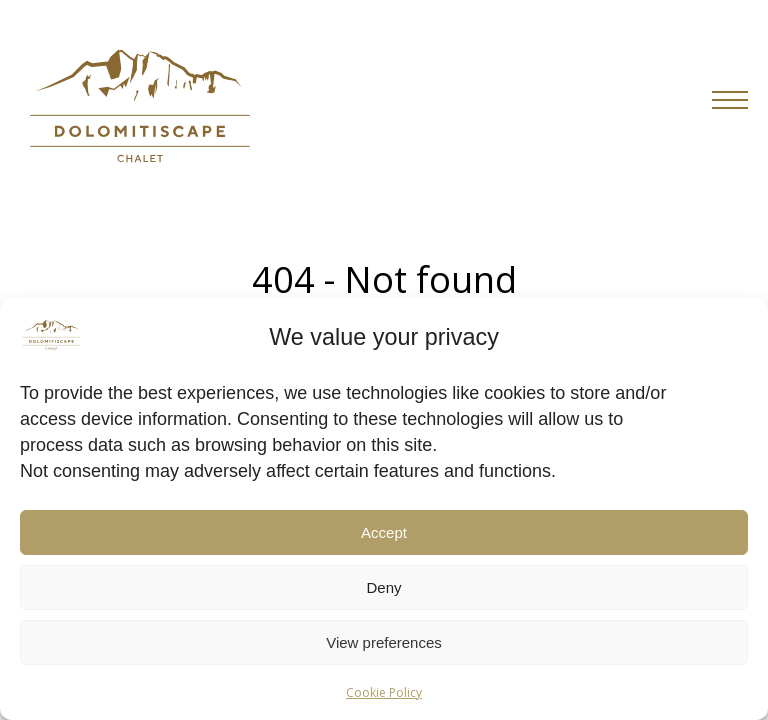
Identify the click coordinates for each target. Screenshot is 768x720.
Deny (383, 587)
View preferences (384, 642)
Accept (384, 532)
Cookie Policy (384, 692)
